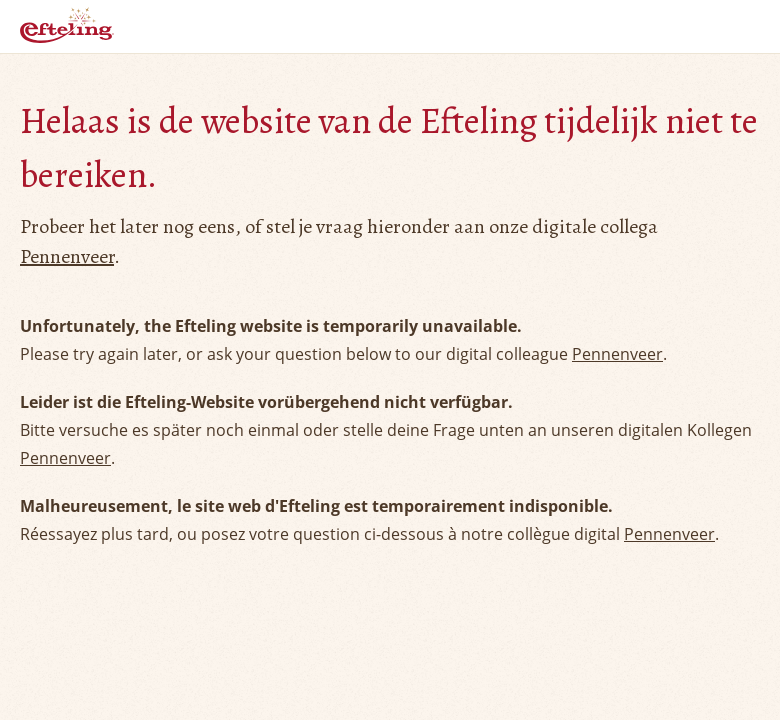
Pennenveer (67, 256)
